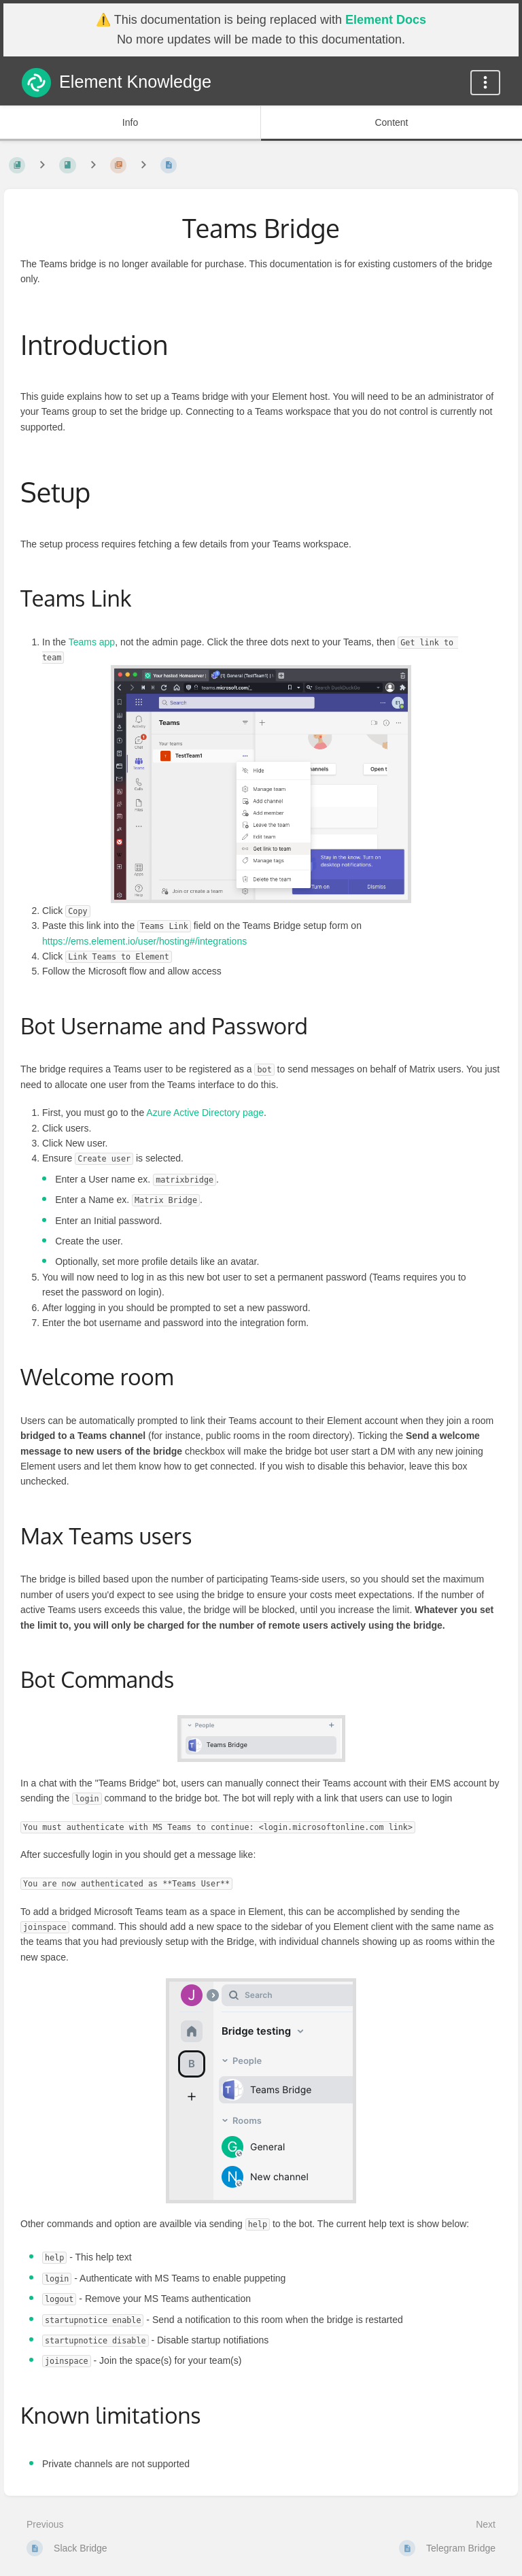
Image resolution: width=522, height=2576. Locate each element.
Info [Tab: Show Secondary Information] (130, 122)
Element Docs (385, 20)
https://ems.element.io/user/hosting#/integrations (144, 941)
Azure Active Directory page (205, 1112)
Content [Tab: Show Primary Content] (391, 122)
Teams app (92, 642)
